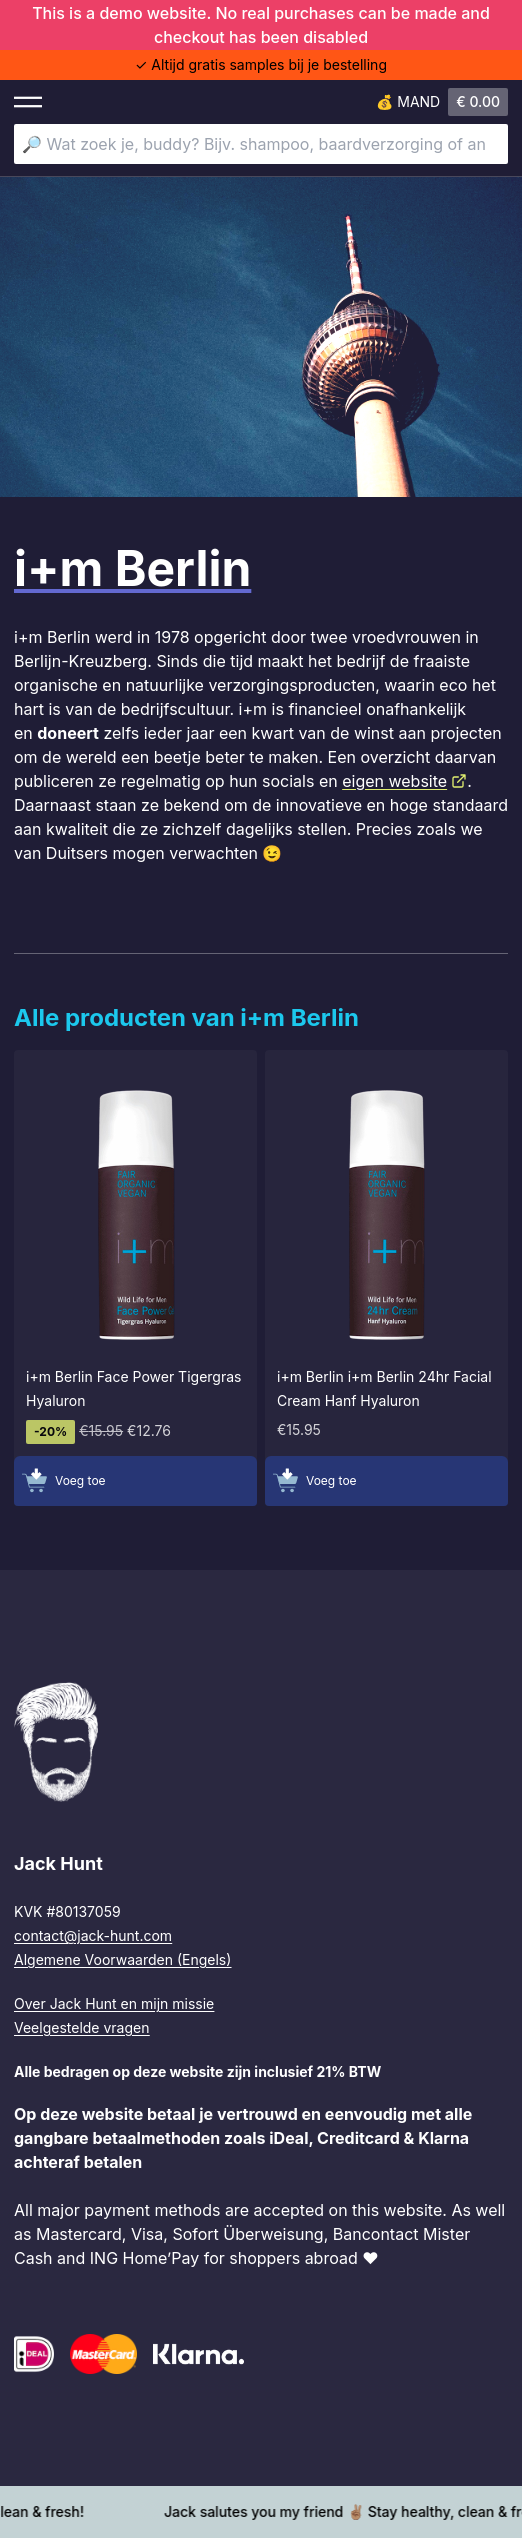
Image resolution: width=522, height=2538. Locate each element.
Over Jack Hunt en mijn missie (114, 2003)
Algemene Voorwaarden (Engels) (122, 1959)
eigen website (404, 781)
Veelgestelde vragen (82, 2027)
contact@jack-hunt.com (93, 1935)
